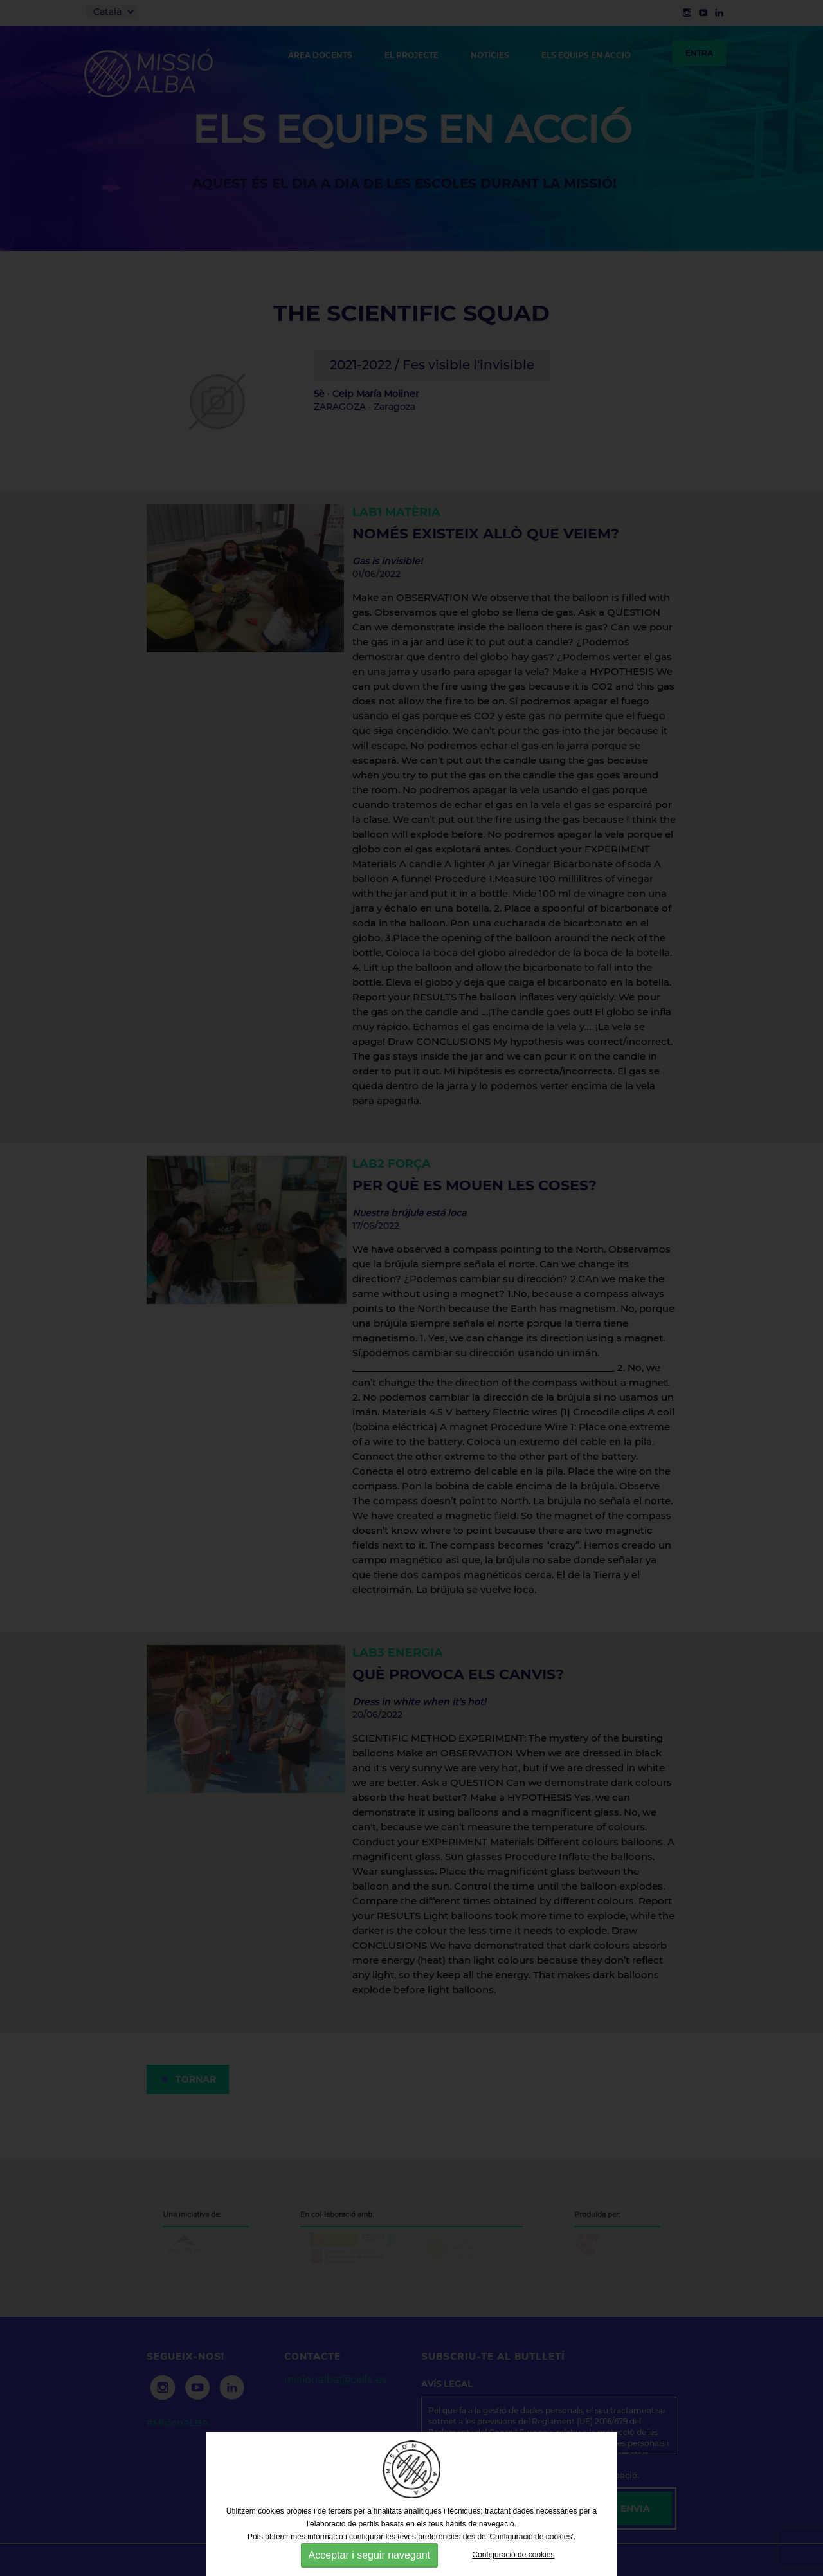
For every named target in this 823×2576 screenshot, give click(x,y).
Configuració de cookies (513, 2554)
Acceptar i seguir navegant (369, 2555)
